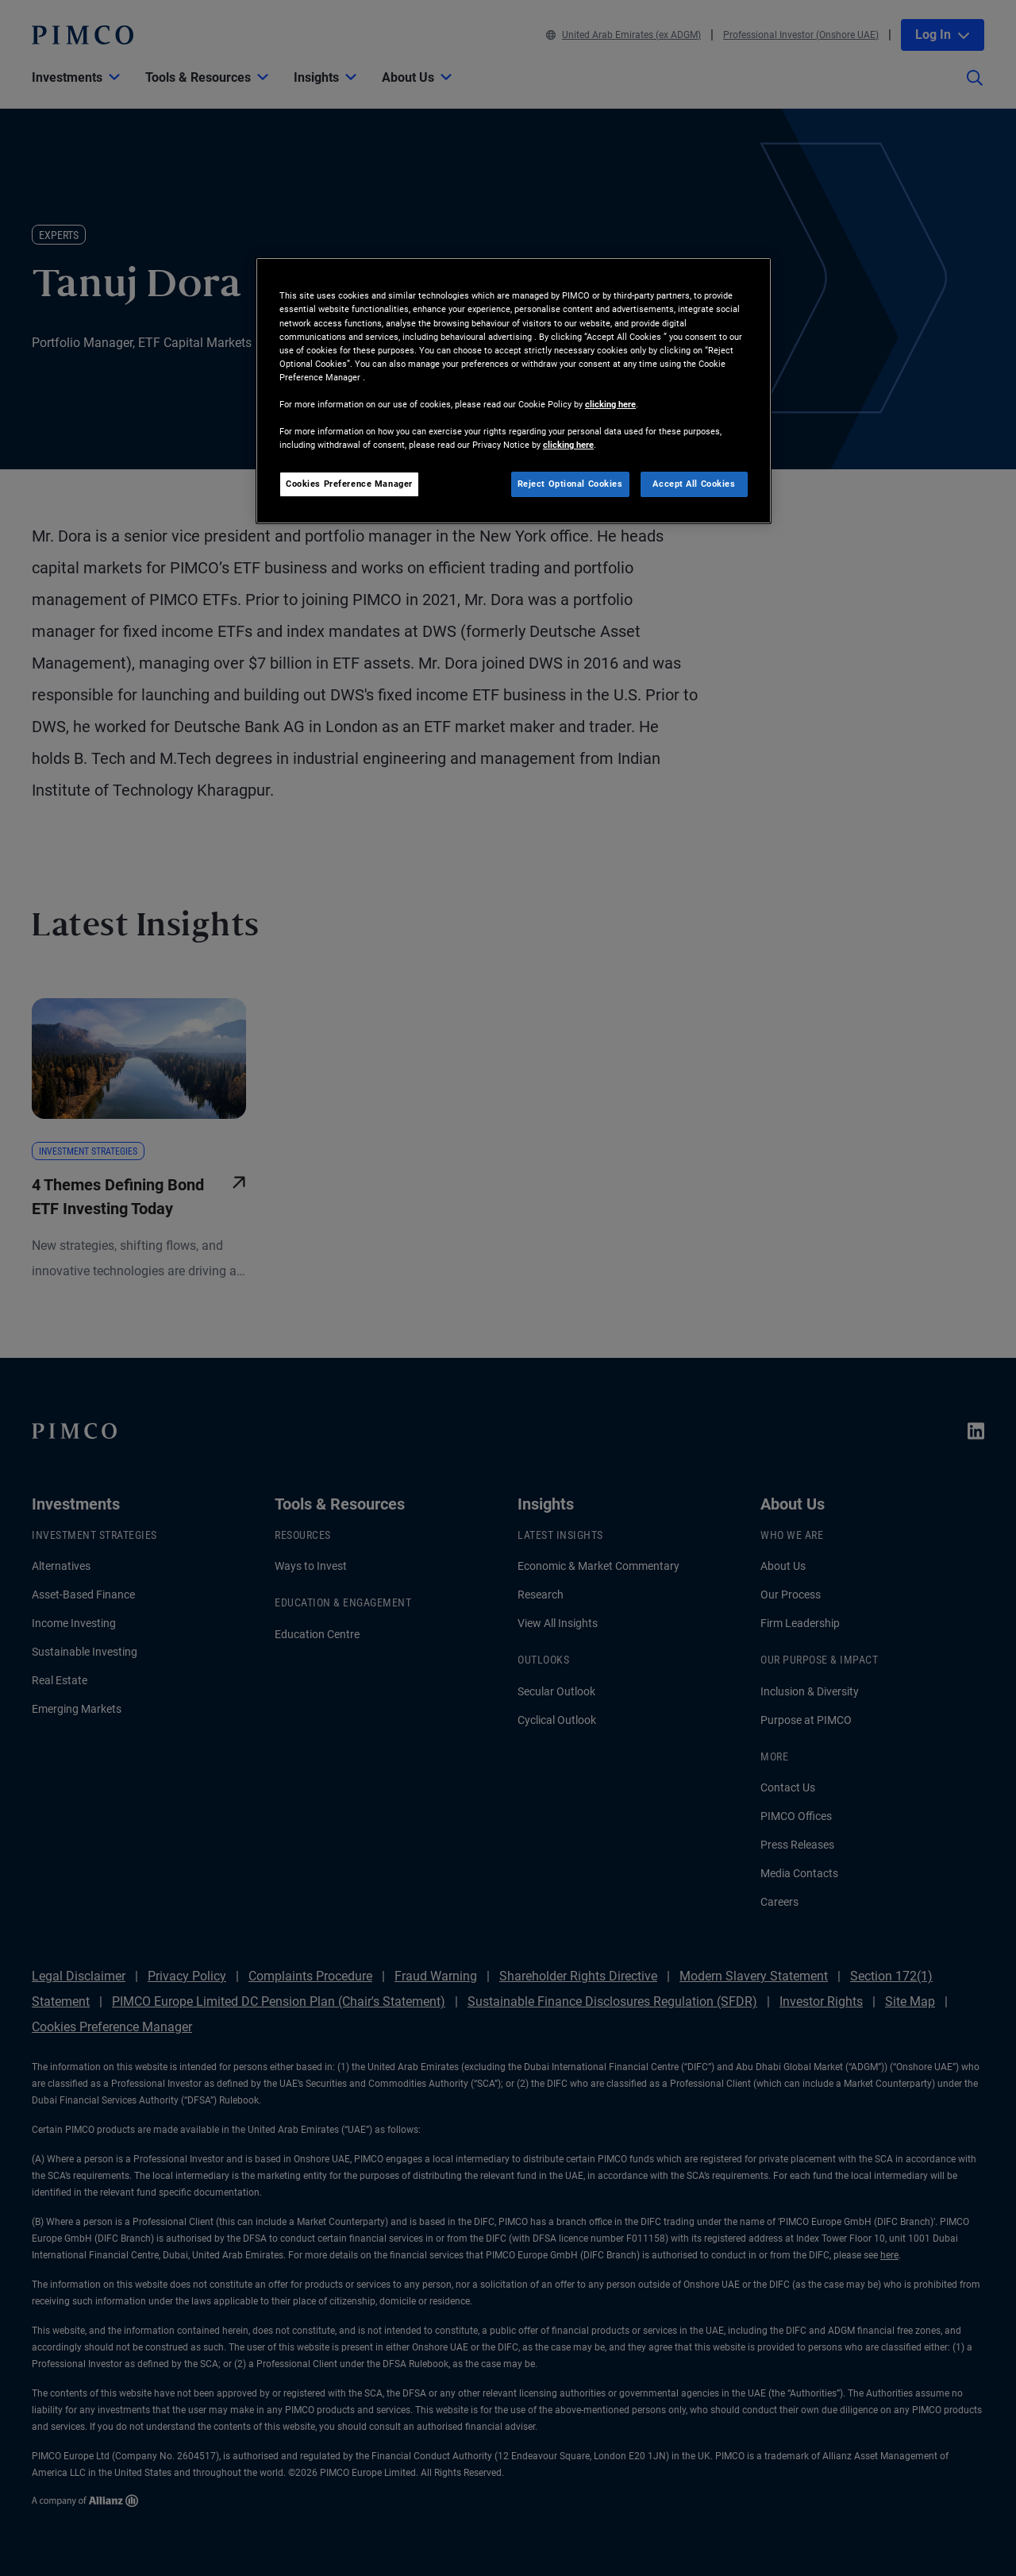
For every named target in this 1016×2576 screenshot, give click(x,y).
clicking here (610, 404)
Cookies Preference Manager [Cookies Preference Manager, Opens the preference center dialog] (349, 483)
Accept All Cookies (693, 483)
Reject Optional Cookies (570, 483)
